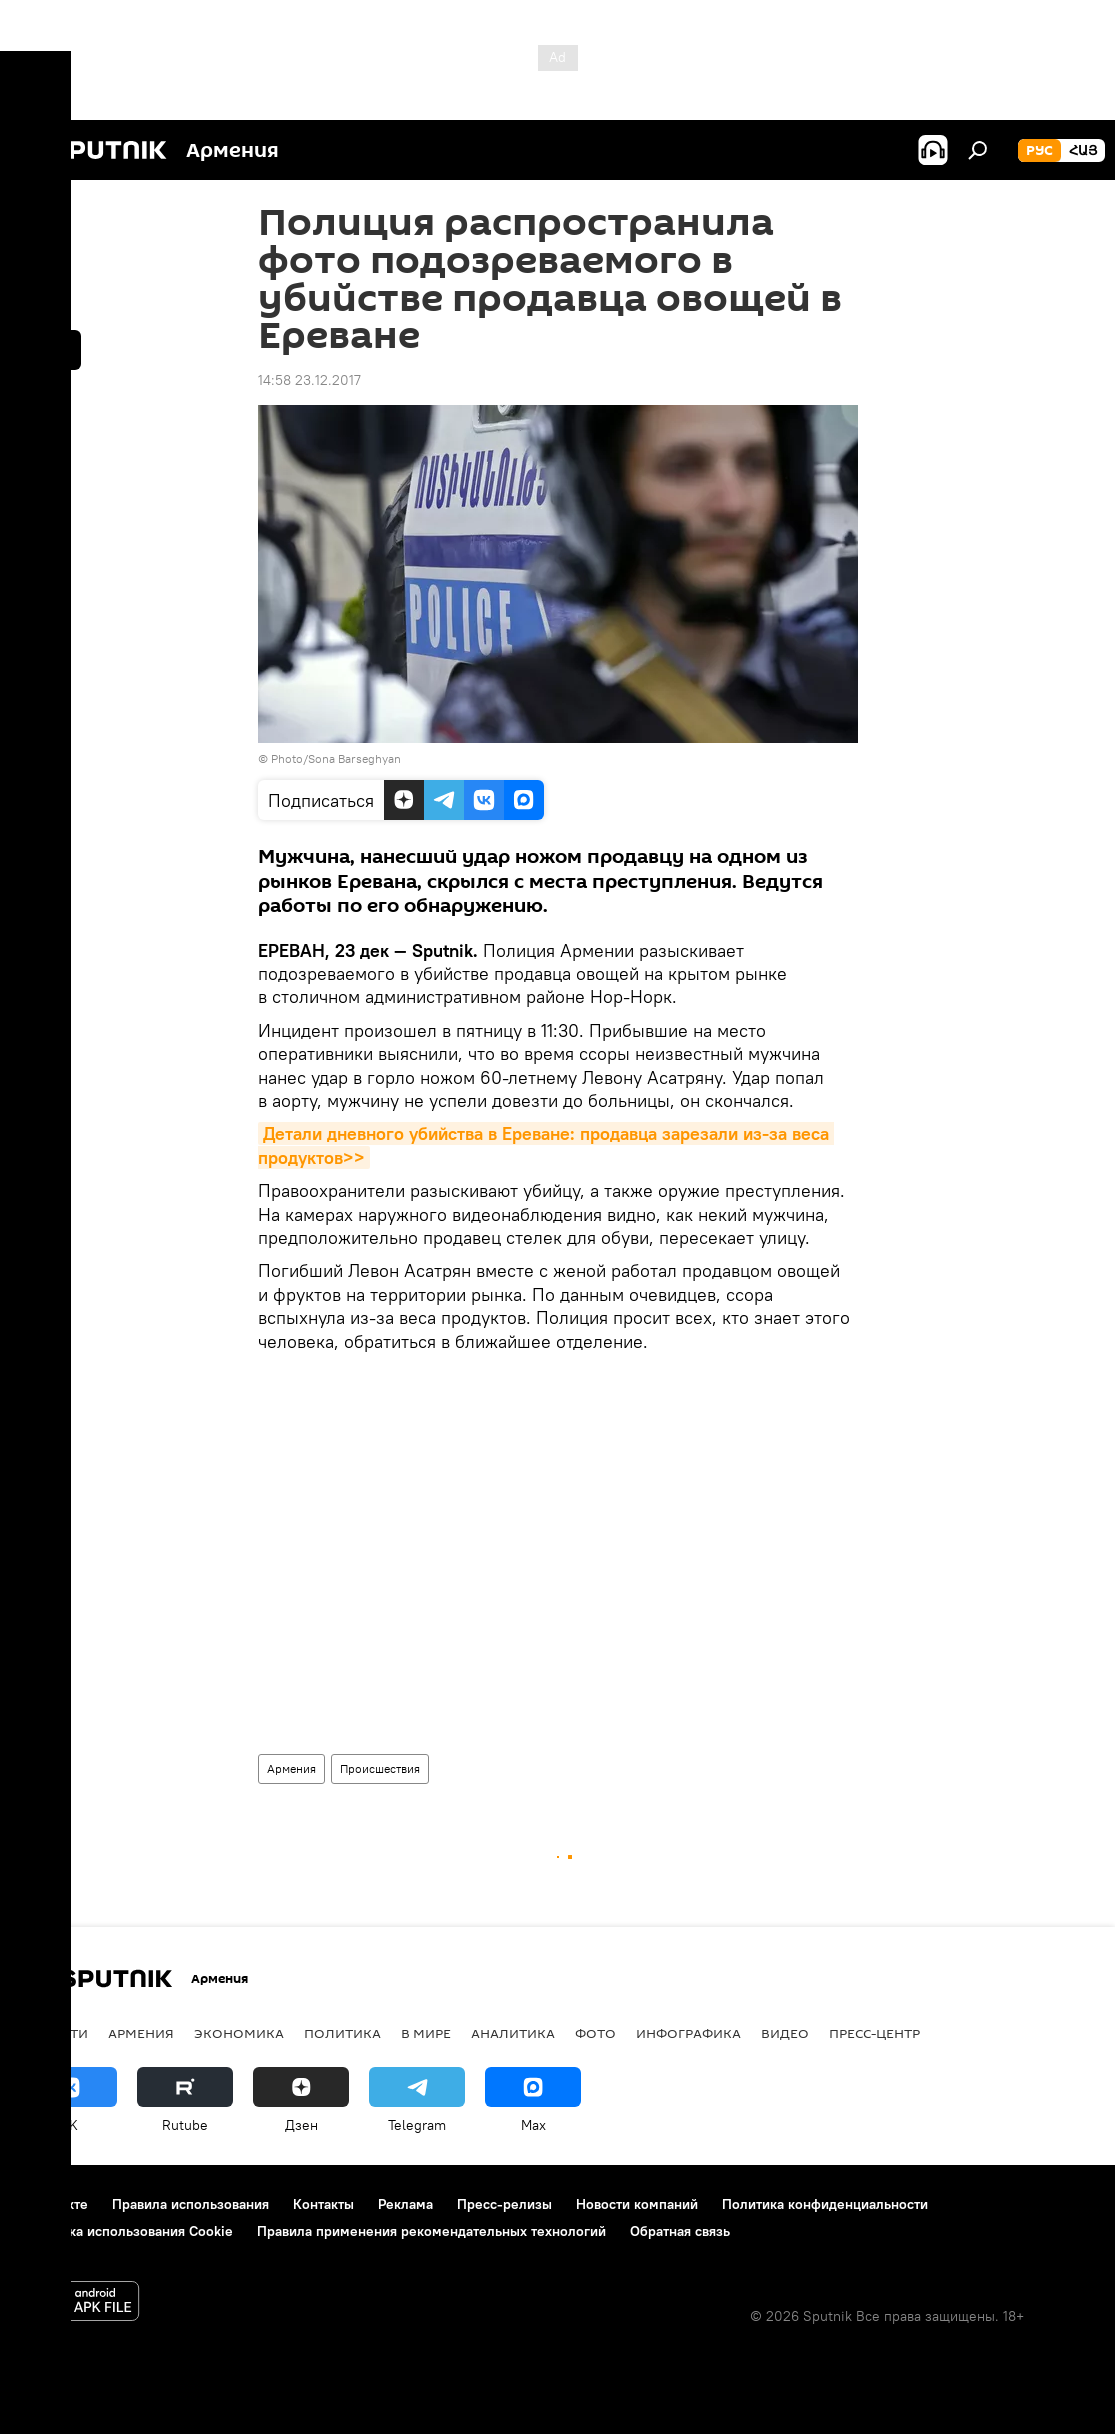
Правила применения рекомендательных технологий (431, 2231)
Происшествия (380, 1768)
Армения (291, 1768)
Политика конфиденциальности (825, 2204)
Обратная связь (680, 2231)
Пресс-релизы (504, 2204)
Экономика (239, 2033)
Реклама (405, 2204)
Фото (595, 2033)
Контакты (323, 2204)
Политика (342, 2033)
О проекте (54, 2204)
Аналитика (513, 2033)
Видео (785, 2033)
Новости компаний (637, 2204)
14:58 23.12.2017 (309, 380)
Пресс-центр (874, 2033)
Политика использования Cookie (127, 2231)
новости (54, 2033)
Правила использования (190, 2204)
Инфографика (688, 2033)
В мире (426, 2033)
